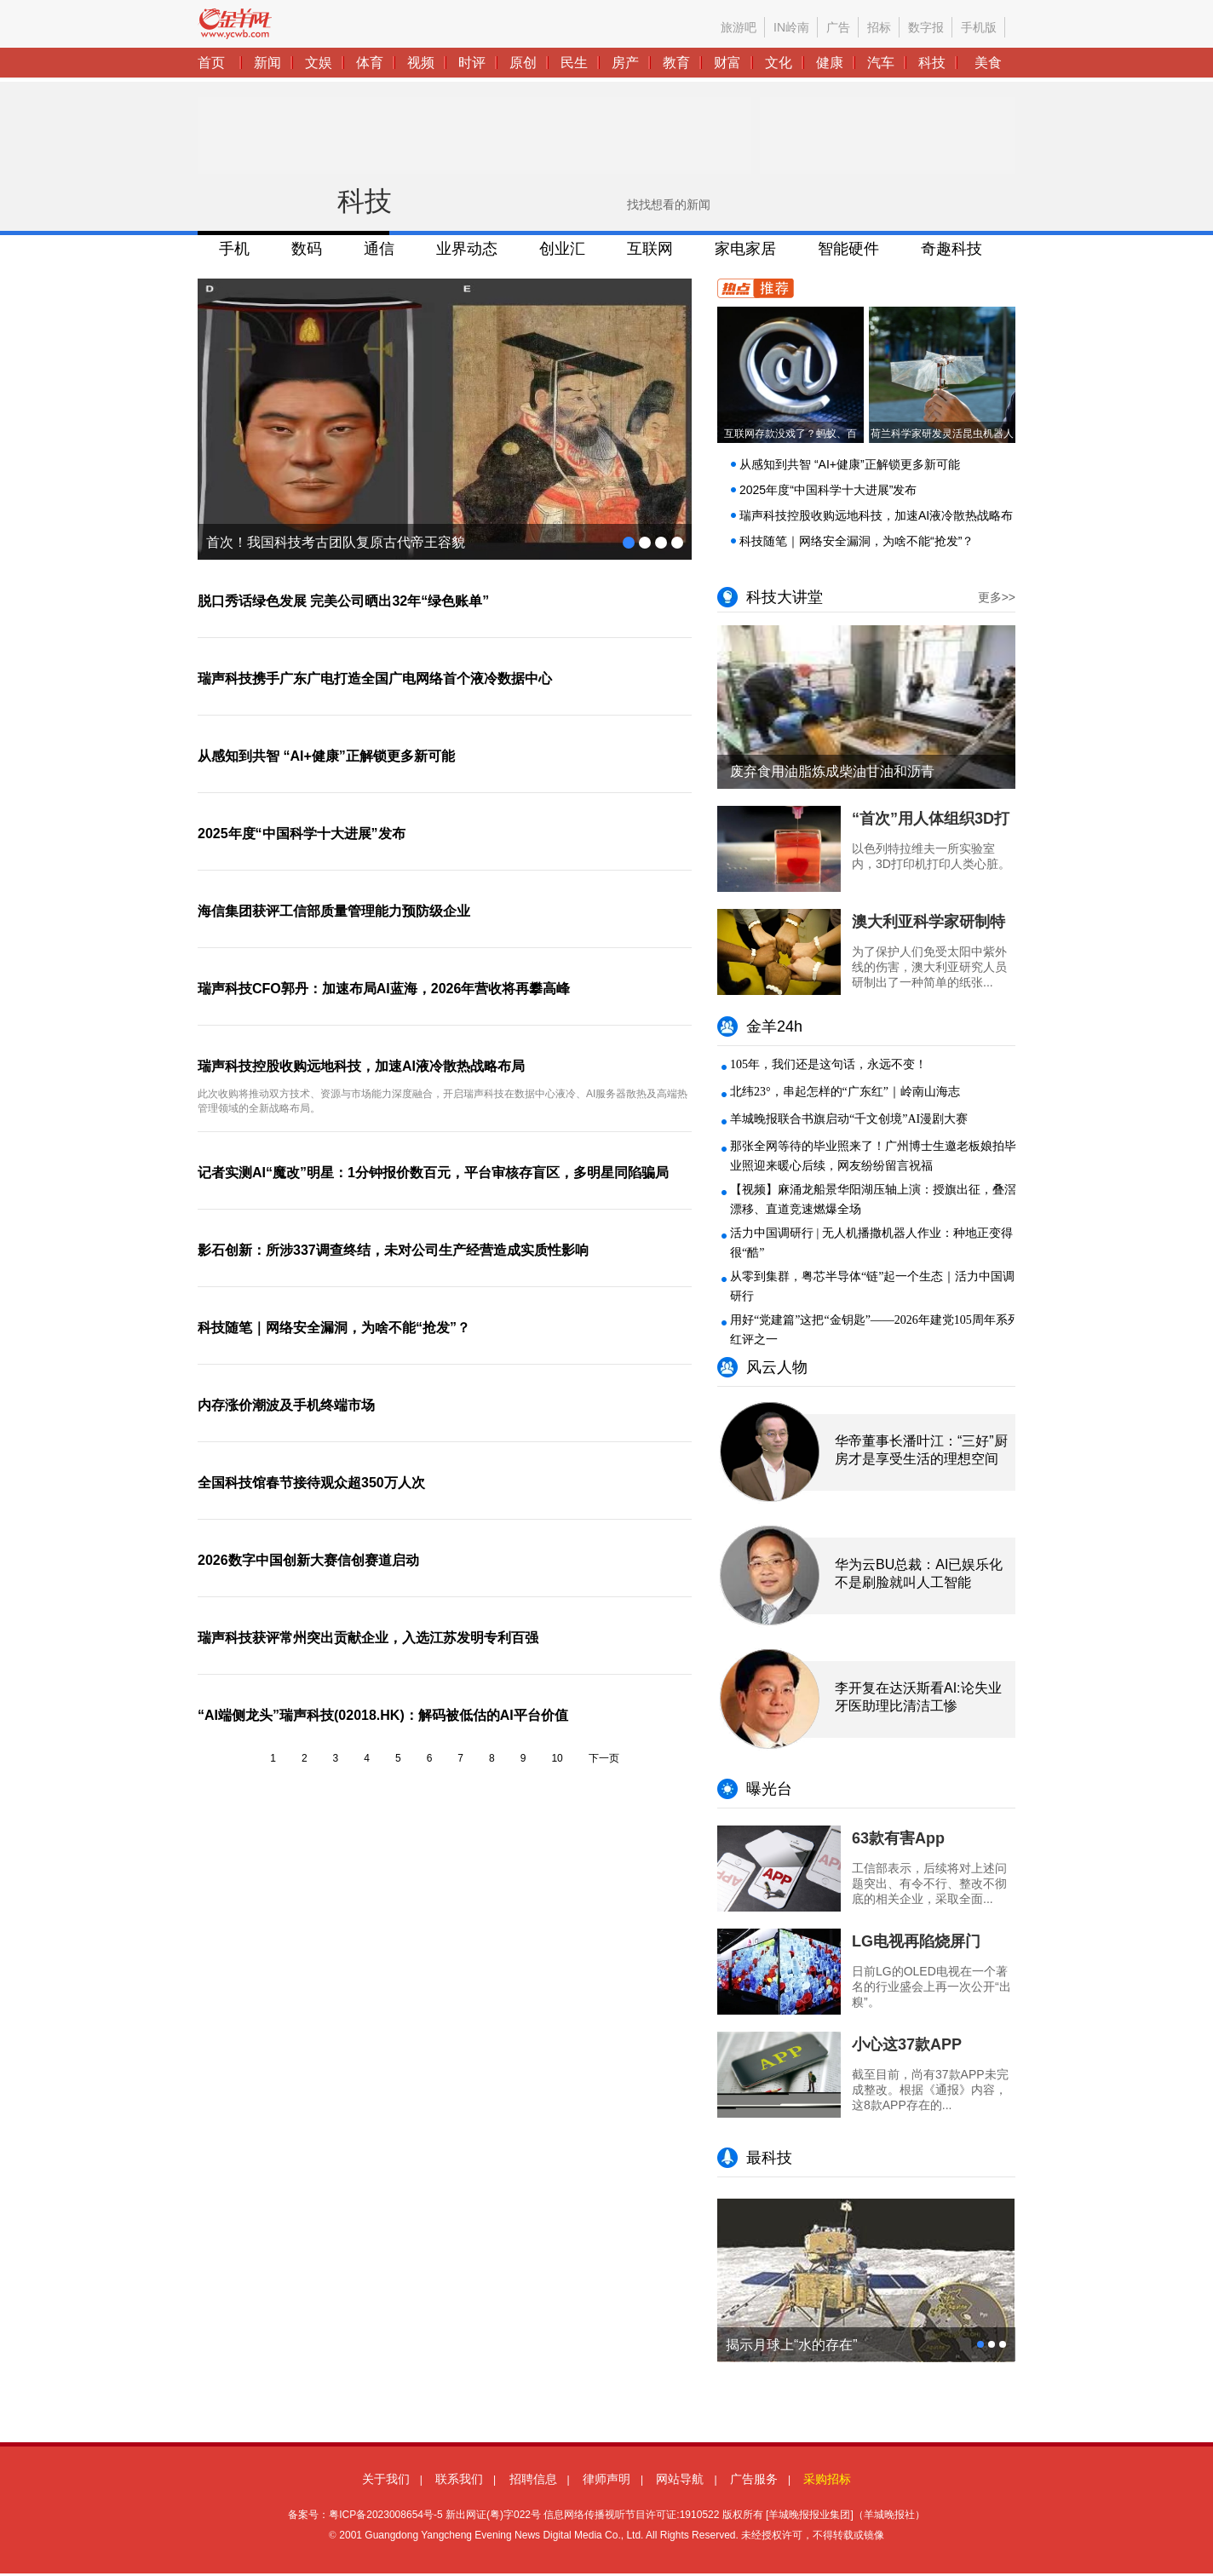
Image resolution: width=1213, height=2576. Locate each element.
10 (556, 1758)
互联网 (650, 248)
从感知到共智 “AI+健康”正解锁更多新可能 (849, 464)
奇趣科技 (951, 248)
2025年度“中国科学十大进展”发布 (828, 490)
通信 (379, 248)
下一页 (604, 1758)
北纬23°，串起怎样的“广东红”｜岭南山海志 (845, 1091)
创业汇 (562, 248)
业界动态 (466, 248)
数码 (306, 248)
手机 (234, 248)
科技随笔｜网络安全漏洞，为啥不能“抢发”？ (856, 541)
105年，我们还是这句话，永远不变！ (828, 1064)
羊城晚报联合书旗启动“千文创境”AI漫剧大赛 (849, 1119)
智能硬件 (848, 248)
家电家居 (745, 248)
